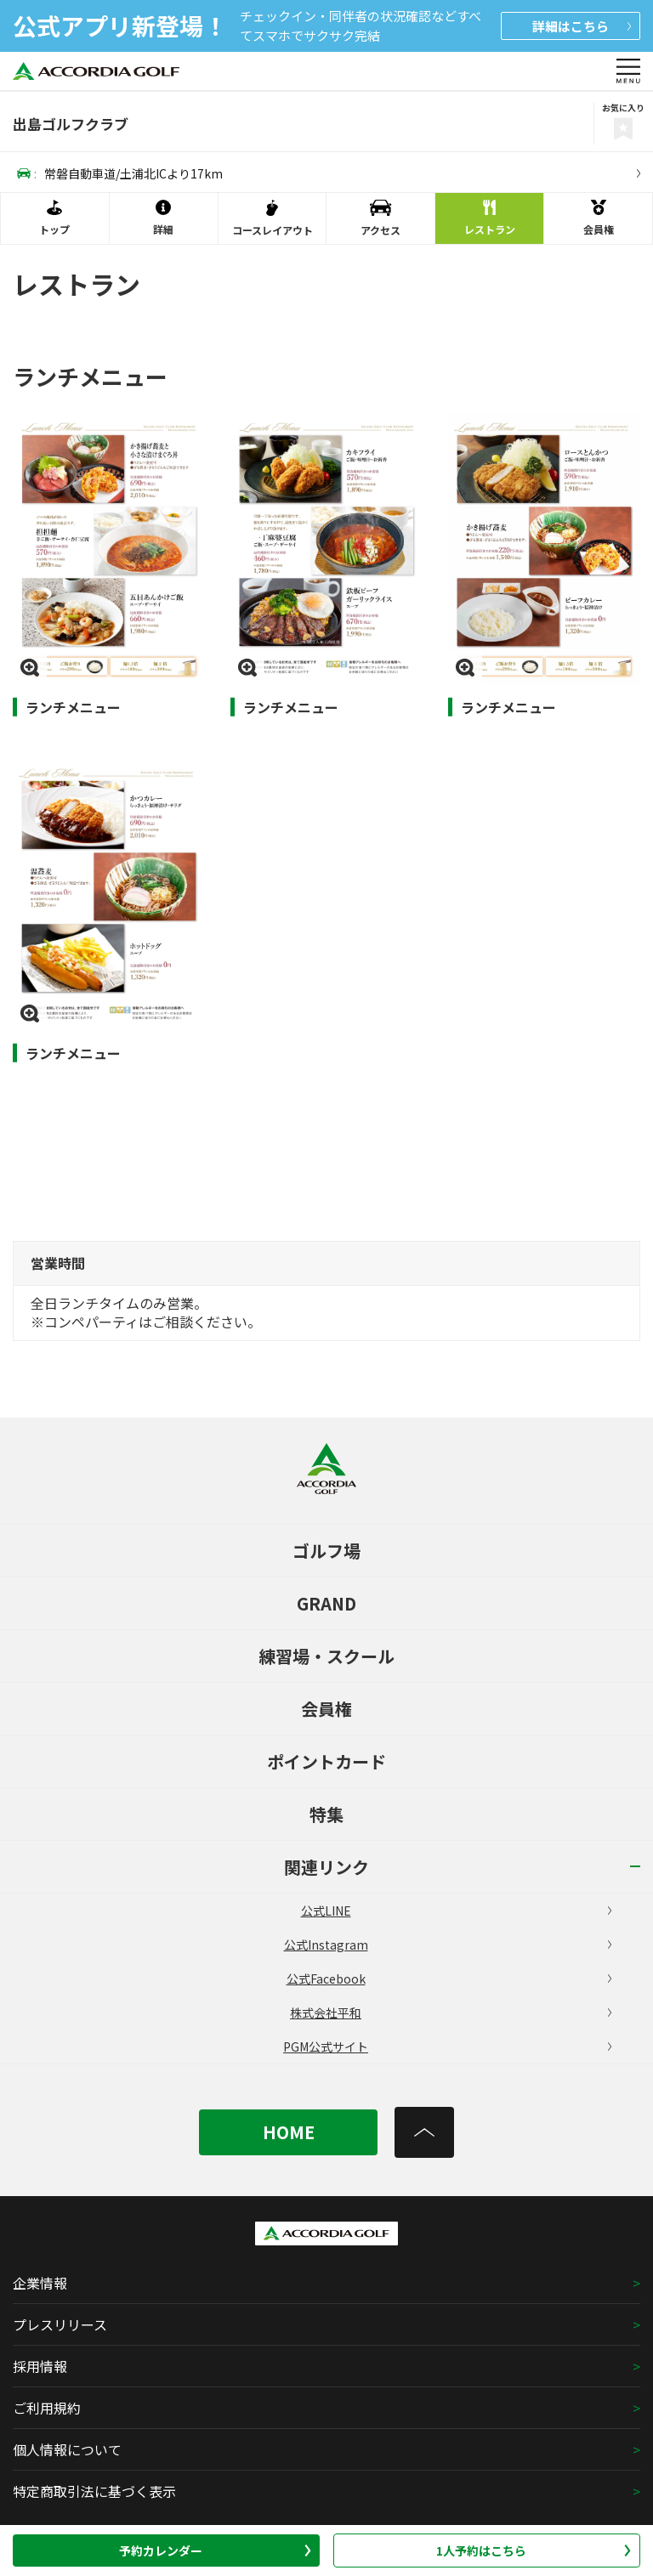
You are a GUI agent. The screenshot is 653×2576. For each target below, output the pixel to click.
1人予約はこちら (533, 2550)
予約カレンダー (215, 2550)
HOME (289, 2132)
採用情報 (40, 2366)
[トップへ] (424, 2132)
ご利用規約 (47, 2408)
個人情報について (67, 2449)
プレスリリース (60, 2324)
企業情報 (40, 2283)
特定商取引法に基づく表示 (94, 2491)
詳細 (581, 26)
